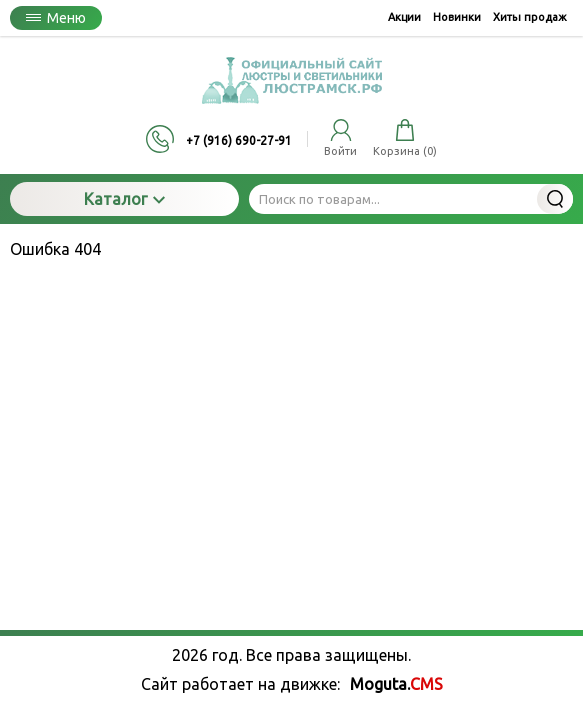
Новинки (457, 17)
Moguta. (396, 684)
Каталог (124, 199)
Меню (56, 18)
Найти (555, 199)
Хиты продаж (530, 17)
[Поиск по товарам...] (411, 199)
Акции (404, 17)
